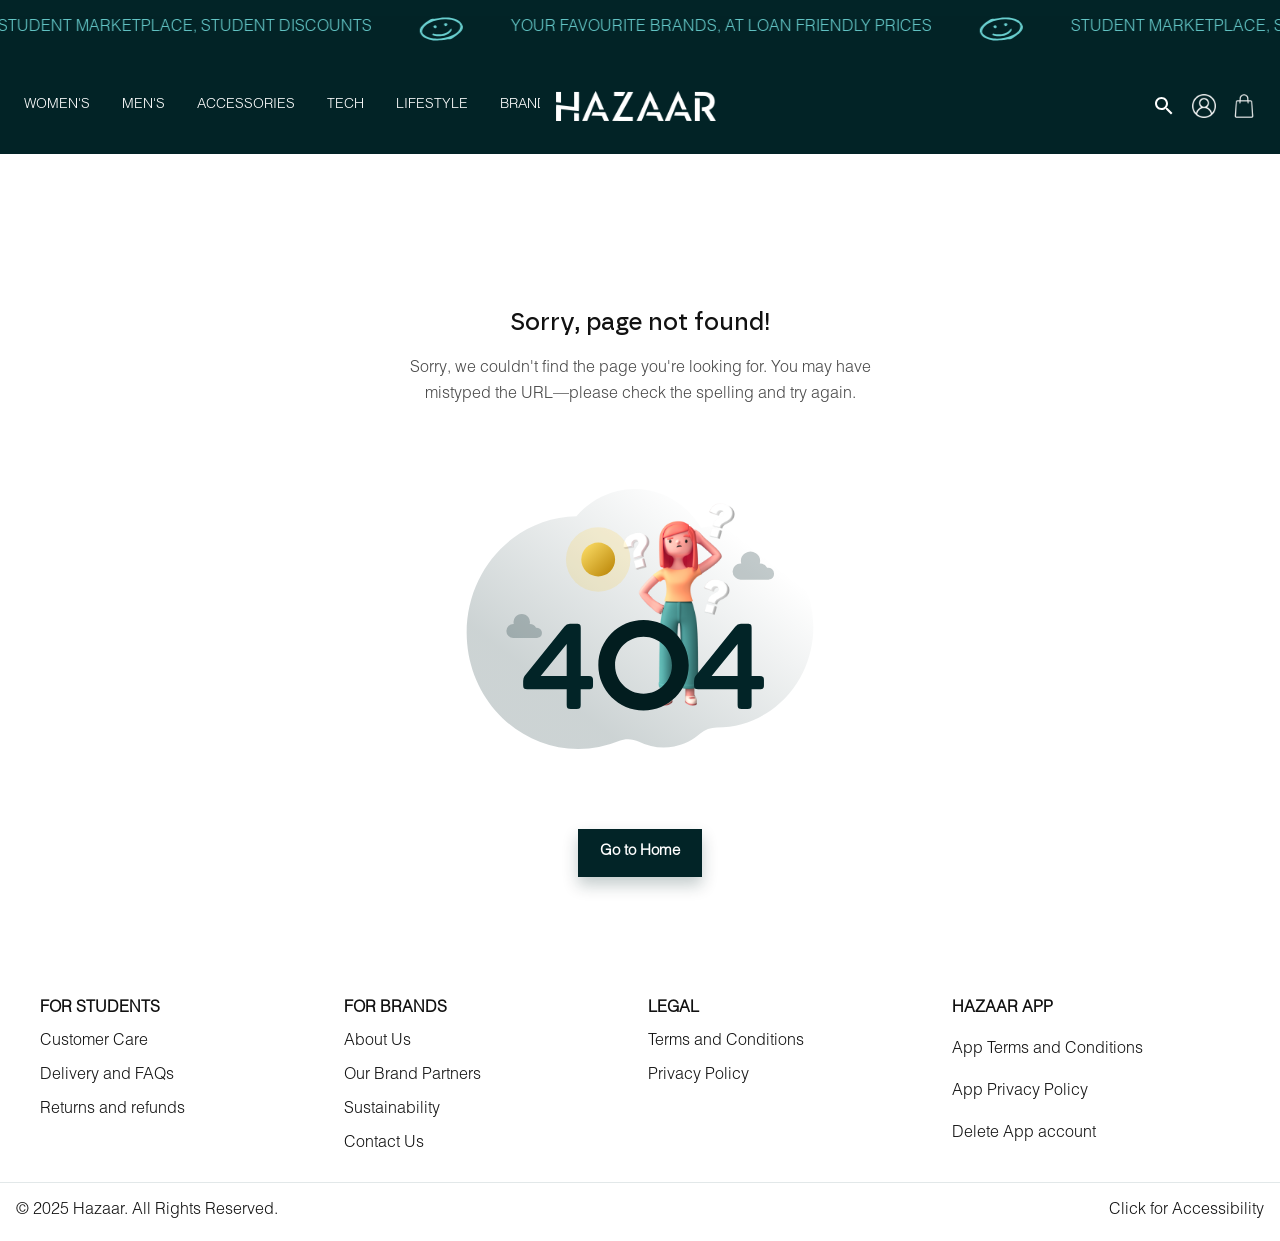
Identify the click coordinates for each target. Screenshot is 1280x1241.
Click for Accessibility (1186, 1211)
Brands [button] (528, 106)
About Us (377, 1042)
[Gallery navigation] (1204, 106)
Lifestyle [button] (432, 106)
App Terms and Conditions (1047, 1050)
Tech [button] (345, 106)
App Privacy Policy (1020, 1092)
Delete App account (1024, 1134)
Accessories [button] (246, 106)
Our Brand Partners (412, 1076)
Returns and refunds (112, 1110)
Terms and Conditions (726, 1042)
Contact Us (384, 1144)
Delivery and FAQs (107, 1076)
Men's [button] (143, 106)
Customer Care (94, 1042)
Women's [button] (57, 106)
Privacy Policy (698, 1076)
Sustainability (392, 1110)
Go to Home (640, 853)
